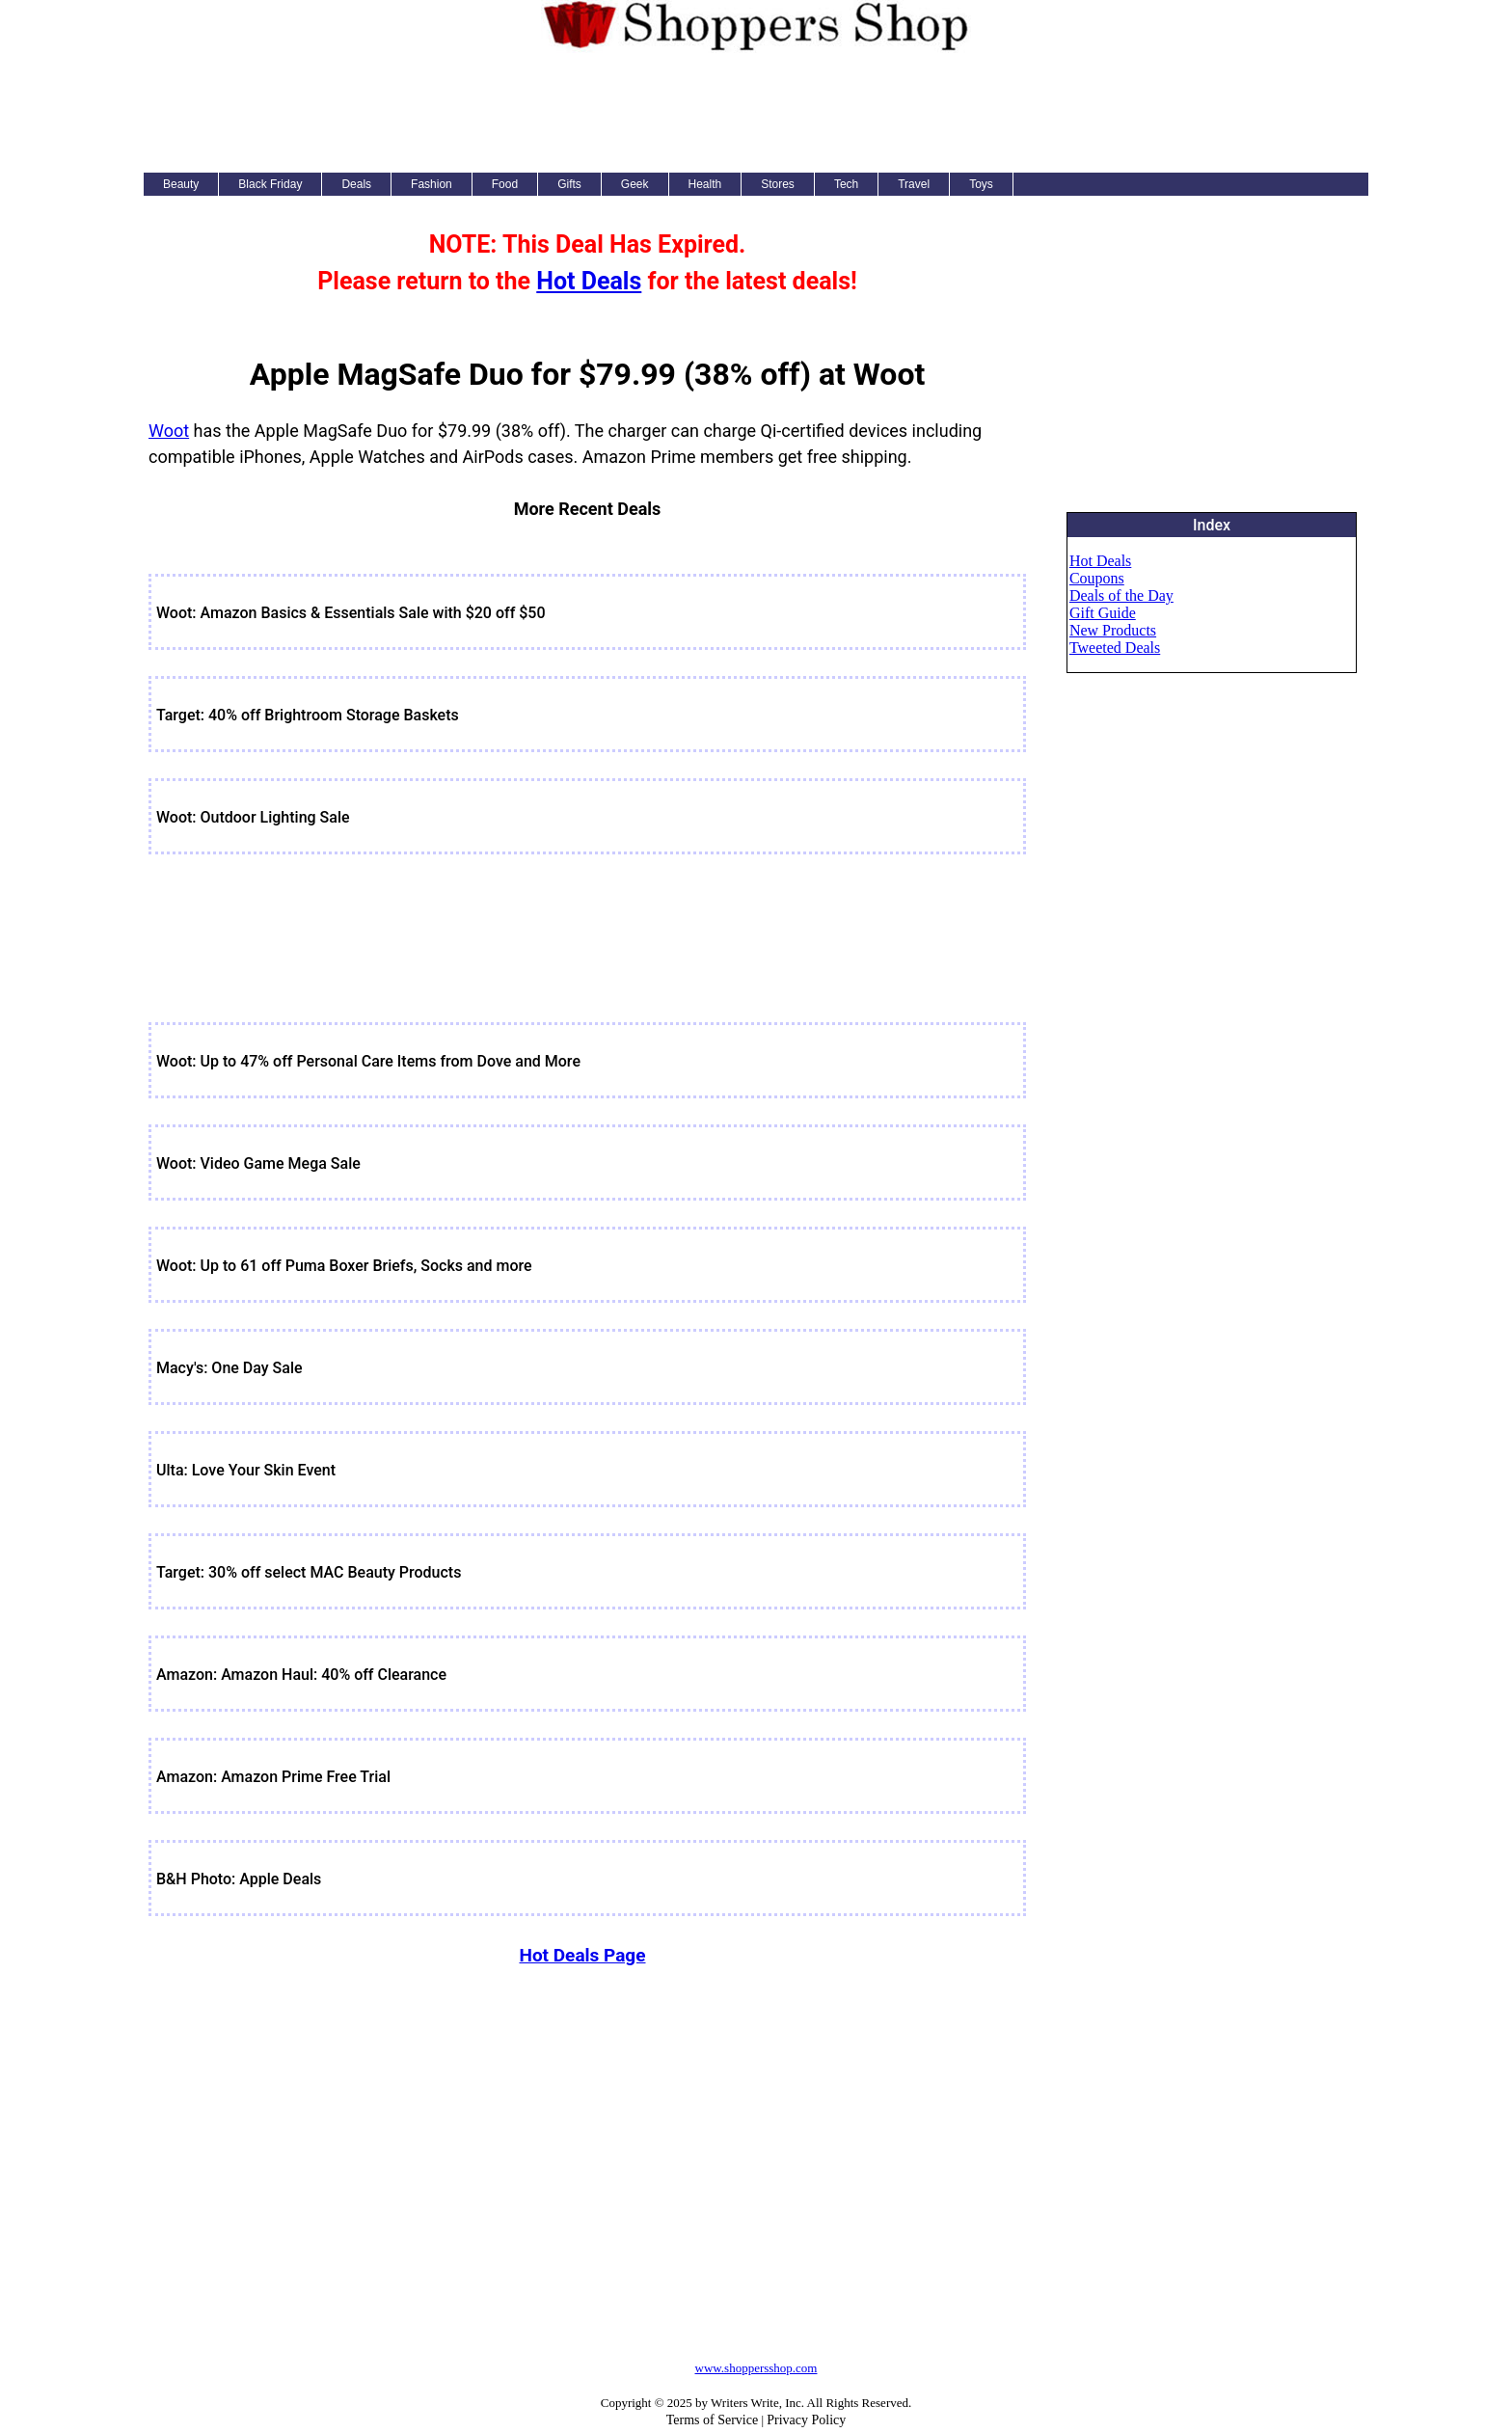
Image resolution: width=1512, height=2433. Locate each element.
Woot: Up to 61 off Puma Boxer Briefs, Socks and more (344, 1266)
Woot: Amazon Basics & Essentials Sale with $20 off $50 (351, 613)
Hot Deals (588, 281)
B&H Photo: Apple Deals (238, 1879)
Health (705, 184)
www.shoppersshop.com (756, 2368)
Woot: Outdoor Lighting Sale (253, 817)
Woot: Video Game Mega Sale (258, 1163)
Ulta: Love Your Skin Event (246, 1470)
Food (505, 184)
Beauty (181, 184)
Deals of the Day (1121, 595)
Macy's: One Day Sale (229, 1368)
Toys (981, 184)
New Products (1112, 630)
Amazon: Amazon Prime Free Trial (273, 1777)
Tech (846, 184)
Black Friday (270, 184)
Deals (356, 184)
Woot (168, 430)
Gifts (569, 184)
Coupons (1096, 578)
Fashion (431, 184)
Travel (914, 184)
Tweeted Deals (1114, 647)
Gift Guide (1102, 613)
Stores (778, 184)
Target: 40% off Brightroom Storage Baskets (307, 715)
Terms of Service (712, 2420)
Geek (635, 184)
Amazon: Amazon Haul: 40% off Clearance (301, 1674)
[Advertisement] (756, 110)
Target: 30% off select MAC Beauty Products (308, 1572)
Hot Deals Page (582, 1955)
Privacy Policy (806, 2420)
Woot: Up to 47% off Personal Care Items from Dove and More (368, 1061)
